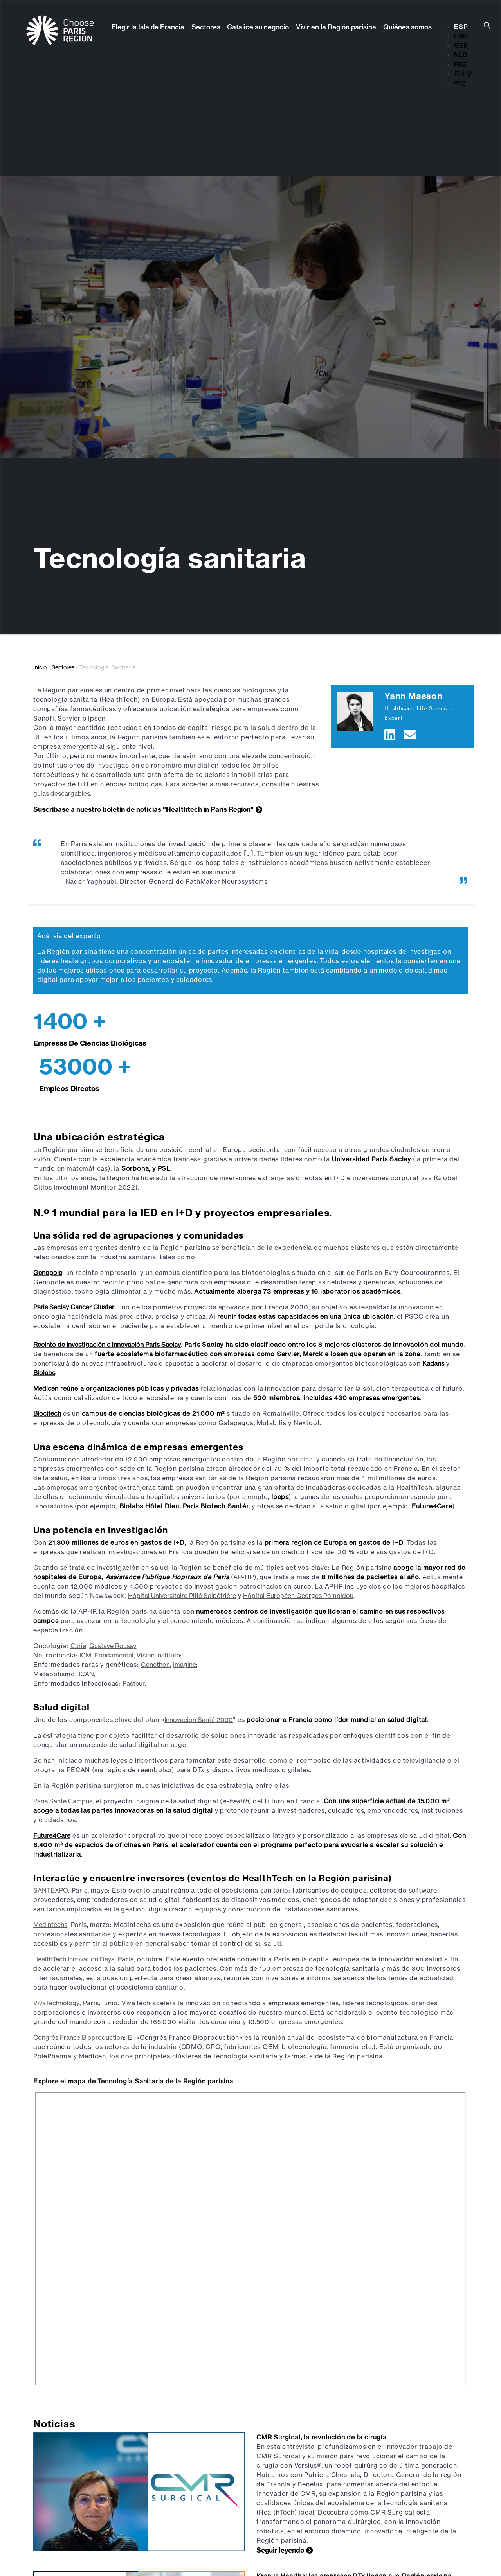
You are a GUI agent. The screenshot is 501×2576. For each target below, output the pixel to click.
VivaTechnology (56, 2003)
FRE (460, 64)
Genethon (155, 1664)
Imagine (184, 1664)
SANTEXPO (50, 1890)
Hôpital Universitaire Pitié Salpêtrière (182, 1596)
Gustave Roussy (112, 1646)
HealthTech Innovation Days (73, 1959)
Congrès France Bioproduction (78, 2037)
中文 (460, 83)
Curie (78, 1646)
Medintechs (50, 1925)
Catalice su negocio (258, 27)
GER (461, 45)
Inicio (40, 667)
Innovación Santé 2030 (198, 1720)
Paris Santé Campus (62, 1801)
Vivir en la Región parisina (336, 27)
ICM (85, 1655)
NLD (460, 55)
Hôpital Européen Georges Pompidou (298, 1596)
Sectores (205, 27)
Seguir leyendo (280, 2550)
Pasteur (134, 1683)
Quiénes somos (407, 27)
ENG (461, 36)
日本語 (463, 73)
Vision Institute (158, 1655)
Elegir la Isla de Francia (148, 27)
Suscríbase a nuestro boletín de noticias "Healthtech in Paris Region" (143, 809)
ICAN (86, 1674)
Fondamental (114, 1655)
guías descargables (61, 793)
